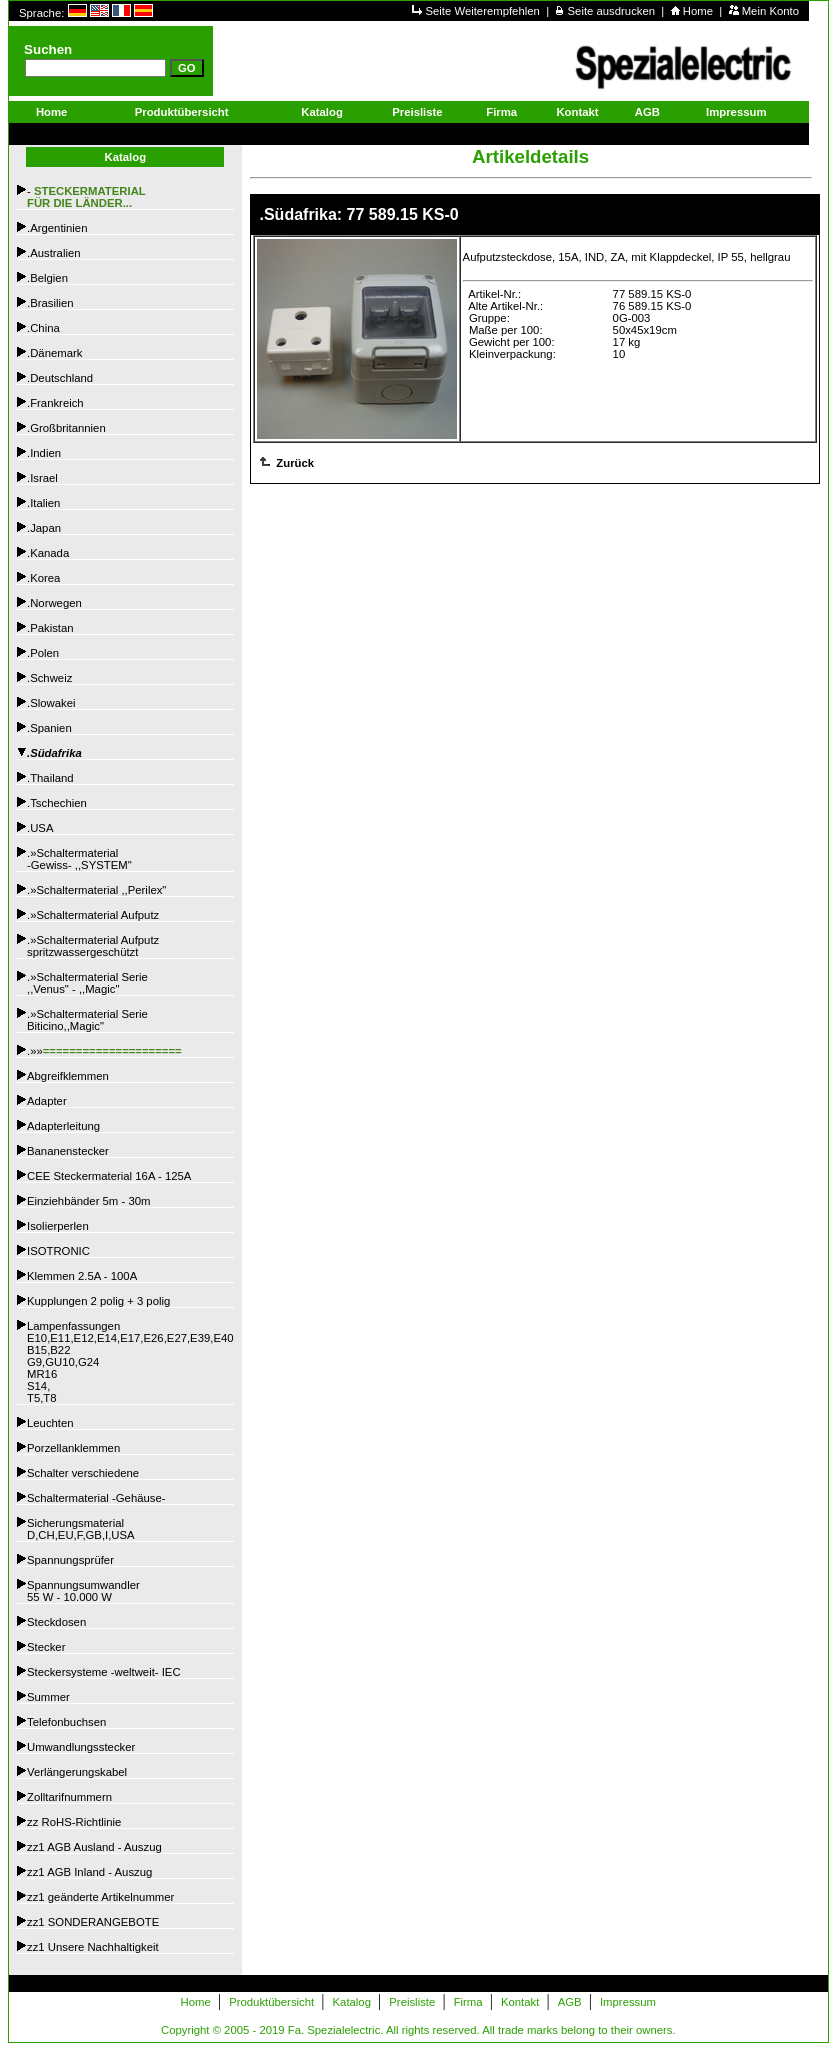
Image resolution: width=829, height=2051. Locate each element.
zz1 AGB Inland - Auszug (89, 1872)
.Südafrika (54, 753)
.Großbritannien (66, 428)
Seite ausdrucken (613, 11)
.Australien (54, 253)
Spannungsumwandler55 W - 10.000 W (83, 1591)
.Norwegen (54, 603)
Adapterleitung (63, 1126)
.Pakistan (50, 628)
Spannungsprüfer (70, 1560)
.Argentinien (57, 228)
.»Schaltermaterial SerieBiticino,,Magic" (87, 1020)
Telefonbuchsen (66, 1722)
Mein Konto (770, 11)
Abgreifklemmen (68, 1076)
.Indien (44, 453)
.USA (40, 828)
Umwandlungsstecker (81, 1747)
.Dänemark (54, 353)
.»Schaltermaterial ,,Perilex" (96, 890)
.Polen (43, 653)
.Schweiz (49, 678)
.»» (104, 1051)
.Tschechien (57, 803)
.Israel (42, 478)
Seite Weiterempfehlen (484, 11)
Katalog (322, 112)
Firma (501, 112)
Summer (48, 1697)
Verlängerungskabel (77, 1772)
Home (699, 11)
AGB (647, 112)
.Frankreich (55, 403)
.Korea (43, 578)
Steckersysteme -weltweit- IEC (104, 1672)
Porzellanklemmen (73, 1448)
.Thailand (50, 778)
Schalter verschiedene (83, 1473)
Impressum (736, 112)
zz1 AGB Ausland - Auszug (94, 1847)
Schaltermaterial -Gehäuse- (96, 1498)
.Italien (43, 503)
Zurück (293, 463)
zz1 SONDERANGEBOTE (93, 1922)
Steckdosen (56, 1622)
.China (43, 328)
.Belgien (47, 278)
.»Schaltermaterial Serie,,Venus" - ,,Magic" (87, 983)
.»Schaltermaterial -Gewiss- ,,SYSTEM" (79, 859)
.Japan (44, 528)
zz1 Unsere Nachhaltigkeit (93, 1947)
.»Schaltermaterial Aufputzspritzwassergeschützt (93, 946)
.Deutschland (60, 378)
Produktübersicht (182, 112)
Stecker (46, 1647)
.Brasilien (50, 303)
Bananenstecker (68, 1151)
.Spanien (49, 728)
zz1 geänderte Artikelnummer (100, 1897)
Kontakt (577, 112)
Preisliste (417, 112)
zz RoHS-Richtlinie (74, 1822)
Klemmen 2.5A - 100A (82, 1276)
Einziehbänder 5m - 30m (88, 1201)
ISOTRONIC (58, 1251)
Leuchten (50, 1423)
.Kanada (48, 553)
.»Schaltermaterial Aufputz (93, 915)
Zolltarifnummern (69, 1797)
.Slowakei (51, 703)
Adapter (47, 1101)
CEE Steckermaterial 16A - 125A (109, 1176)
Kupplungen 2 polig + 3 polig (98, 1301)
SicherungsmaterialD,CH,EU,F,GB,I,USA (81, 1529)
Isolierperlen (58, 1226)
